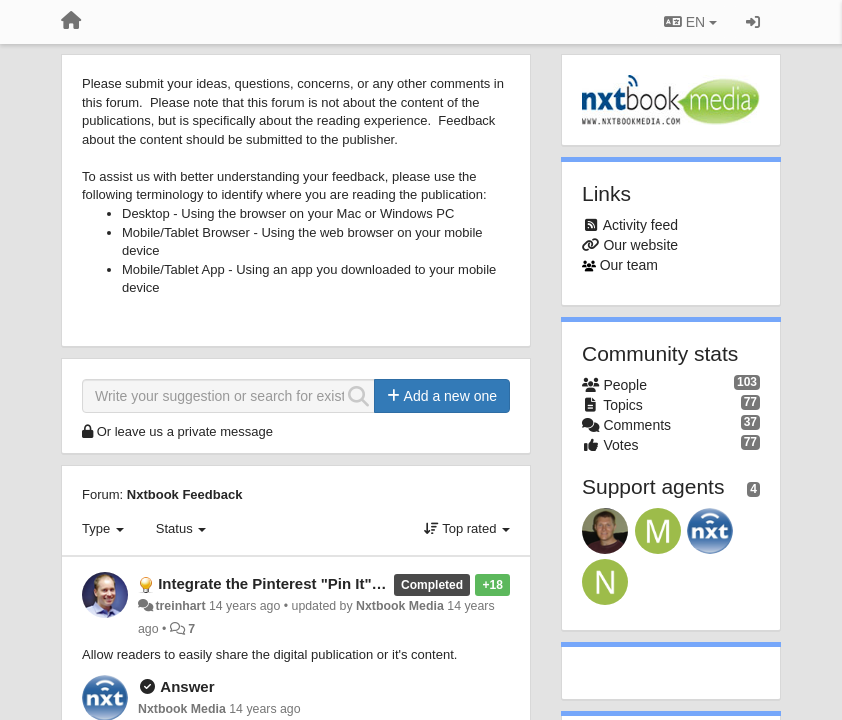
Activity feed (640, 225)
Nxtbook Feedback (185, 494)
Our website (640, 245)
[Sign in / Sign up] (753, 22)
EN (690, 22)
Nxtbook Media (400, 606)
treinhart (180, 606)
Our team (629, 265)
